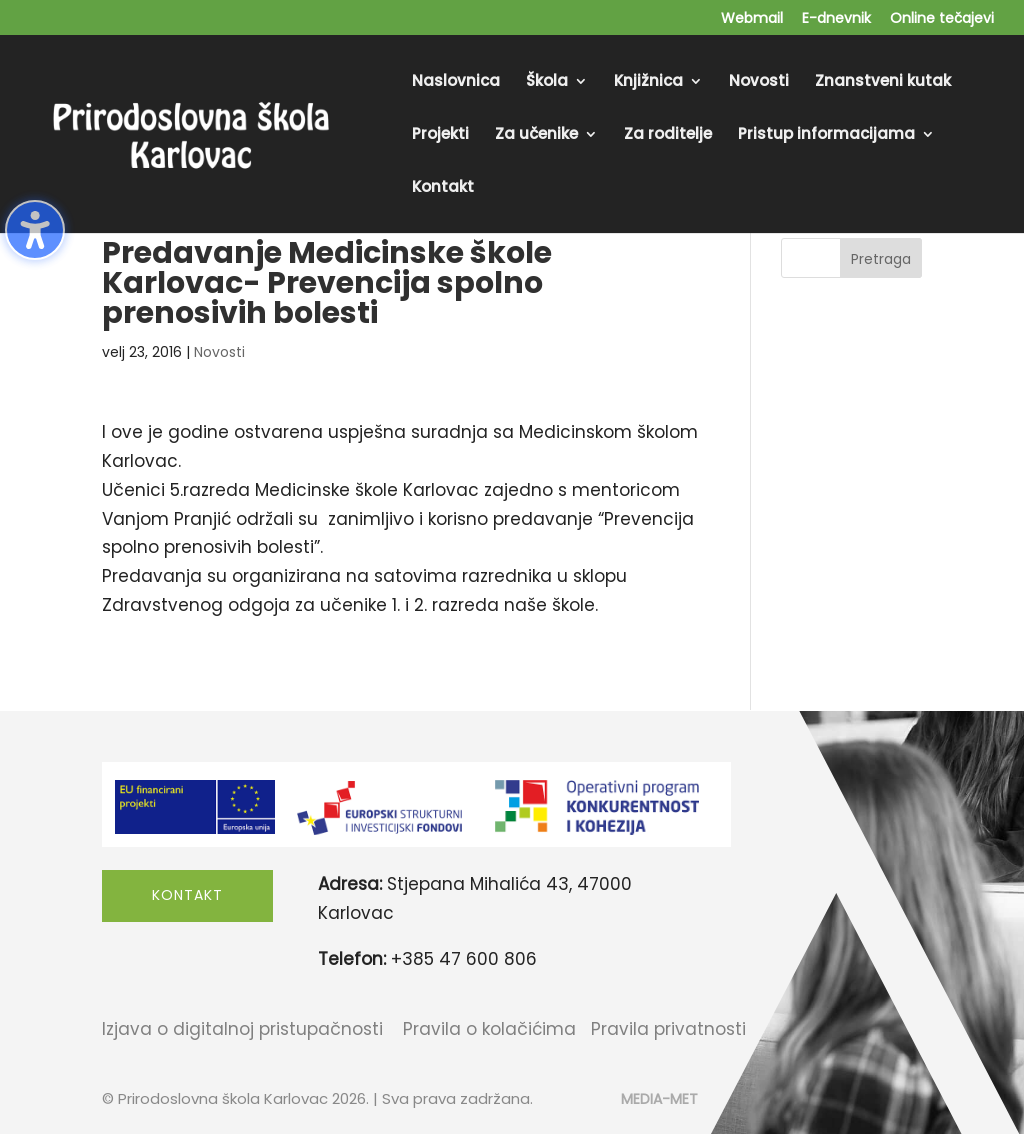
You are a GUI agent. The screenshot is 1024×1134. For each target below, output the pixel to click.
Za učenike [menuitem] (536, 135)
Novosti (219, 352)
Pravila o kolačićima (489, 1029)
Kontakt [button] (187, 895)
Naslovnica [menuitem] (456, 82)
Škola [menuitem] (547, 82)
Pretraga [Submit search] (881, 259)
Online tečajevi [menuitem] (942, 19)
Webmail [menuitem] (752, 19)
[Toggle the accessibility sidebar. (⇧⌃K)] (35, 230)
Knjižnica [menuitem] (648, 82)
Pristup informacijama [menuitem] (826, 135)
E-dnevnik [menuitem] (836, 19)
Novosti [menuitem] (759, 82)
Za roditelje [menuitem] (668, 135)
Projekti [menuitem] (440, 135)
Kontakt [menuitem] (443, 188)
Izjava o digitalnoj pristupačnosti (242, 1029)
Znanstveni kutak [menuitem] (883, 82)
